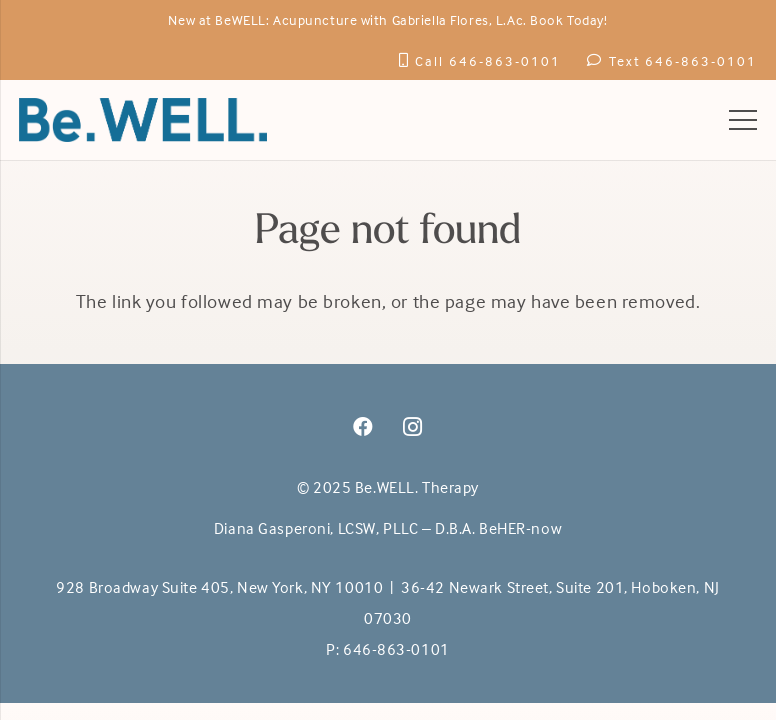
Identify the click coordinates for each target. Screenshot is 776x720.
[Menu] (743, 120)
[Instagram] (413, 427)
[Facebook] (363, 427)
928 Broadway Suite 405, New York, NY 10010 (219, 587)
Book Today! (568, 19)
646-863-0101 (396, 649)
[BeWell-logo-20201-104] (143, 120)
